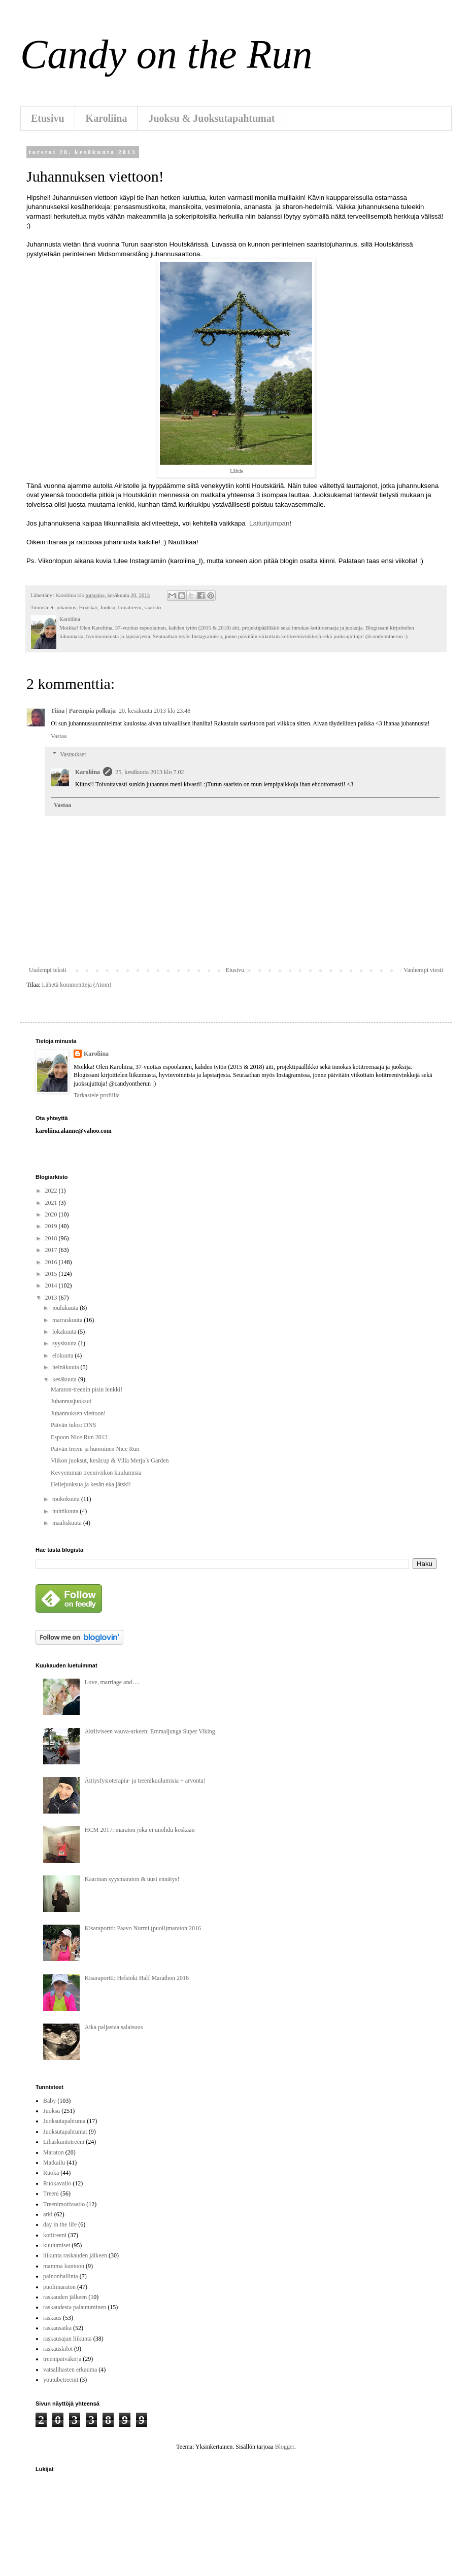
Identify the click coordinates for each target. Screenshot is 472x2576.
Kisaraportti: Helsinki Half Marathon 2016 (137, 1977)
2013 (52, 1297)
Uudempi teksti (47, 969)
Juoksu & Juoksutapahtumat (211, 118)
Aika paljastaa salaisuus (114, 2027)
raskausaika (57, 2327)
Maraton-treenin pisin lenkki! (86, 1389)
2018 (52, 1238)
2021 (52, 1202)
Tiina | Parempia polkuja (83, 710)
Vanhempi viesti (423, 969)
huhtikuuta (66, 1511)
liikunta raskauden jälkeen (75, 2255)
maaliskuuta (67, 1522)
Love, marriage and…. (112, 1682)
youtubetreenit (60, 2379)
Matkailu (54, 2162)
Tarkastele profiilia (97, 1095)
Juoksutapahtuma (64, 2121)
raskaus (52, 2317)
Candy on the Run (166, 54)
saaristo (152, 607)
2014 (52, 1285)
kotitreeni (54, 2235)
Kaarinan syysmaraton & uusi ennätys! (132, 1879)
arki (48, 2214)
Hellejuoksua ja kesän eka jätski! (91, 1484)
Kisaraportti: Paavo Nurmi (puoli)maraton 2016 (143, 1928)
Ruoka (51, 2172)
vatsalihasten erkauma (70, 2369)
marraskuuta (68, 1320)
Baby (49, 2100)
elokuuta (63, 1355)
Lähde (236, 471)
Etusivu (47, 118)
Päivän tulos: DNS (73, 1425)
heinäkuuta (66, 1367)
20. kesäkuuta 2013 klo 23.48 (154, 710)
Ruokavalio (57, 2183)
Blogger (284, 2446)
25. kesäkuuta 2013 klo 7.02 (149, 772)
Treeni (51, 2193)
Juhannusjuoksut (71, 1401)
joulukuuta (66, 1307)
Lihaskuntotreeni (63, 2141)
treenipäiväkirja (62, 2358)
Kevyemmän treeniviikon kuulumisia (96, 1472)
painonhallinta (60, 2276)
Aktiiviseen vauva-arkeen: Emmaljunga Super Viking (150, 1731)
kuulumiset (56, 2245)
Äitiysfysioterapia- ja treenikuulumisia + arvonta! (145, 1780)
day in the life (60, 2224)
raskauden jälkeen (65, 2297)
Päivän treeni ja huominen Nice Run (95, 1448)
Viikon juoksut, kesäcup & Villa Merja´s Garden (110, 1460)
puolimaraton (59, 2286)
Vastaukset (73, 754)
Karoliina (106, 118)
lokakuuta (65, 1331)
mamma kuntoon (63, 2266)
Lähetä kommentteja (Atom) (77, 984)
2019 (52, 1226)
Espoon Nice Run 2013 (79, 1437)
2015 (52, 1273)
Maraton (53, 2152)
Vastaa (58, 736)
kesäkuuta (65, 1379)
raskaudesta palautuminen (74, 2307)
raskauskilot (58, 2348)
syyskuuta (65, 1343)
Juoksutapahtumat (65, 2131)
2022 (52, 1190)
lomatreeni (130, 607)
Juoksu (107, 607)
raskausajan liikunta (67, 2338)
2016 (52, 1262)
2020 (52, 1214)
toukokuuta (66, 1499)
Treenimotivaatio (64, 2204)
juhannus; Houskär (76, 607)
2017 (52, 1250)
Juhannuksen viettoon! (78, 1413)
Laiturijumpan (269, 523)
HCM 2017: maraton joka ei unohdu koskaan (140, 1829)
